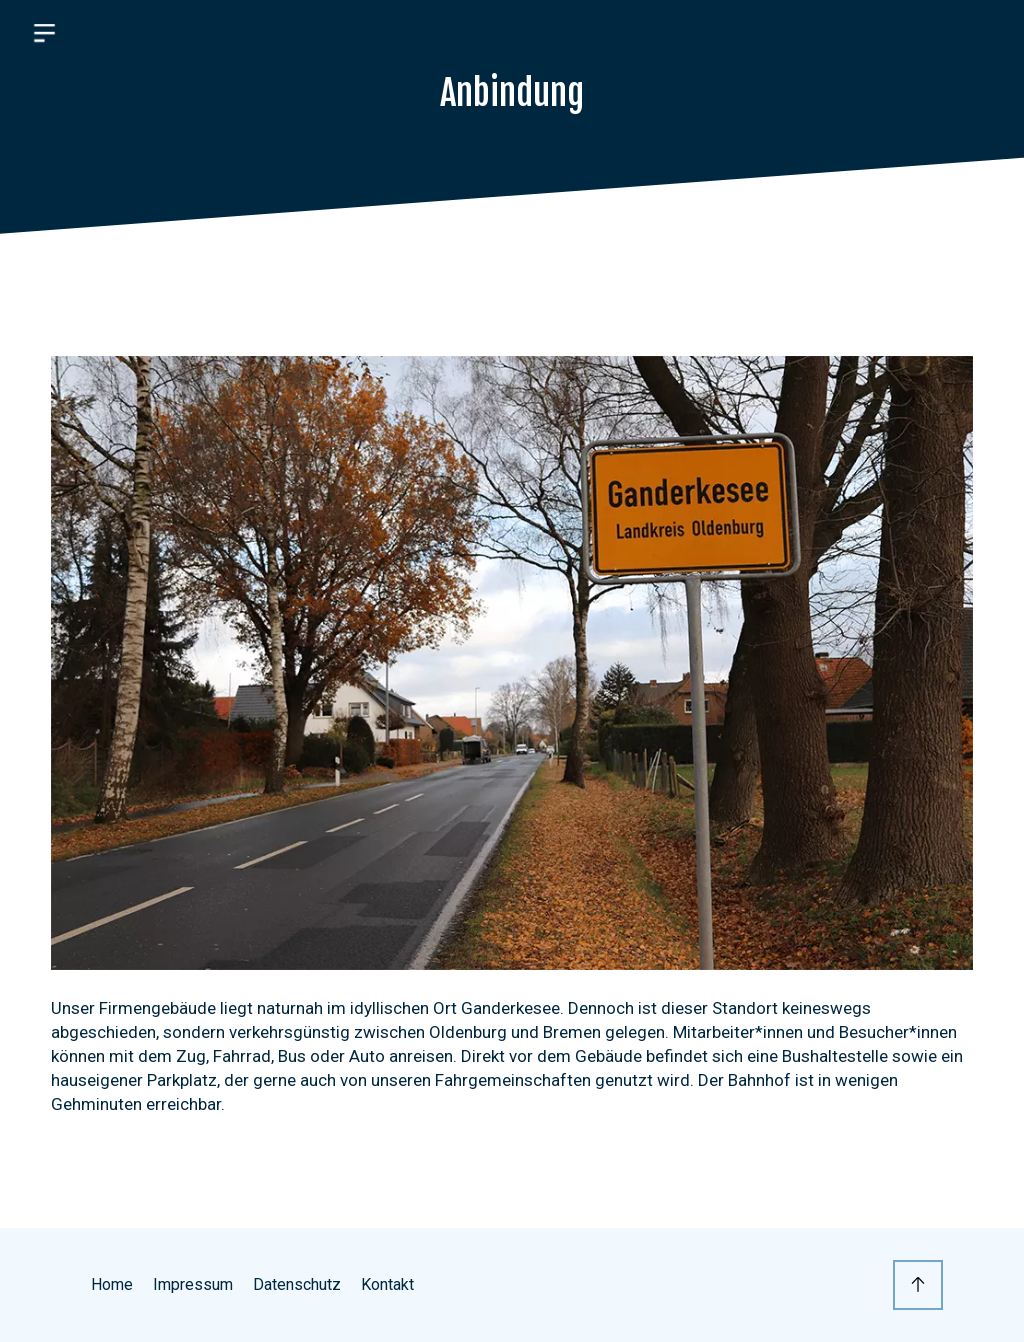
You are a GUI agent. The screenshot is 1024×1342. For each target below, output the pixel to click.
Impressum (193, 1284)
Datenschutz (297, 1284)
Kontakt (387, 1284)
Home (112, 1284)
